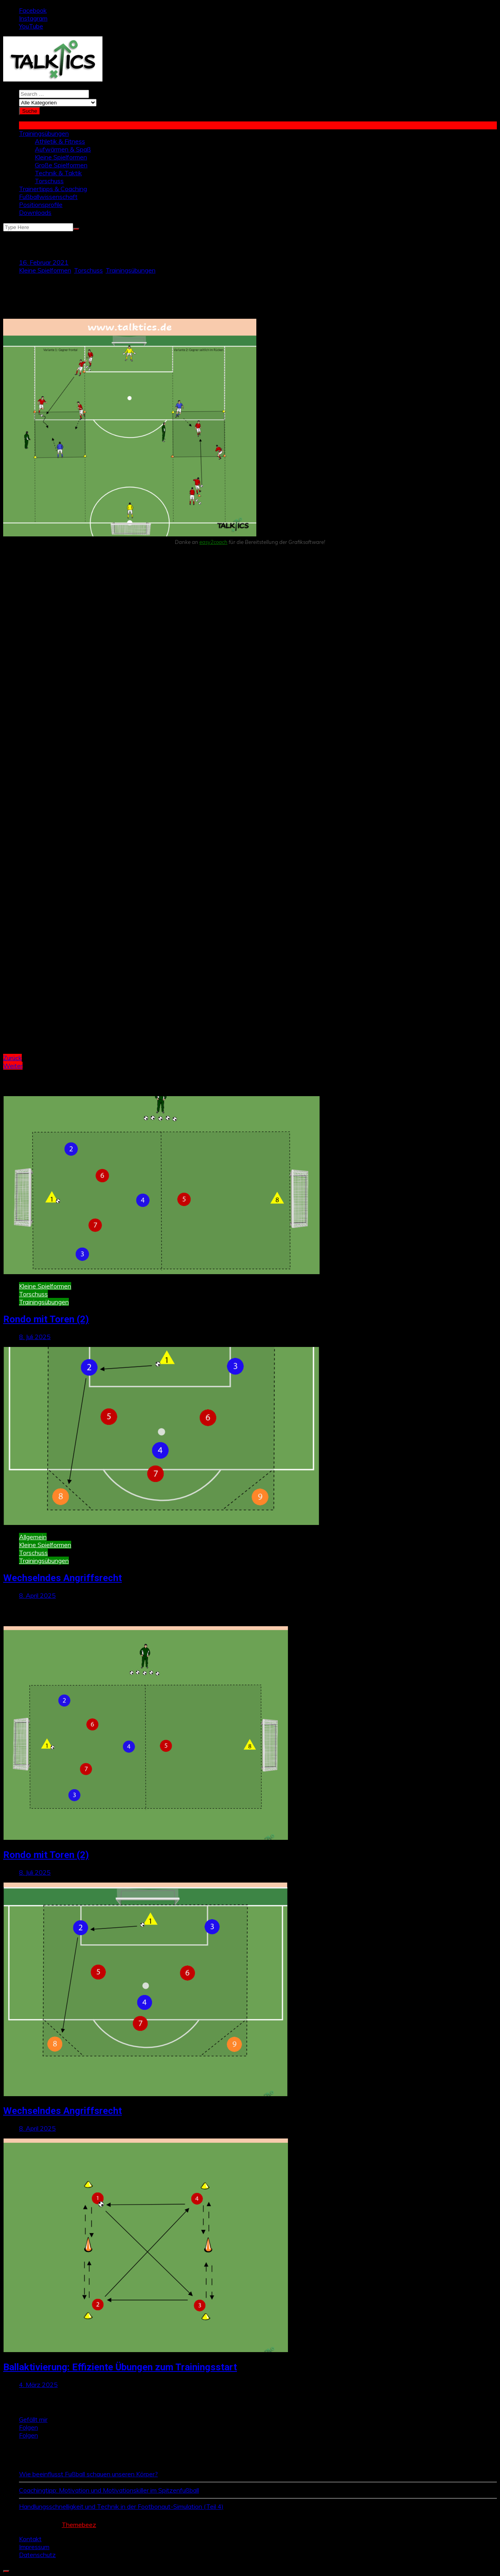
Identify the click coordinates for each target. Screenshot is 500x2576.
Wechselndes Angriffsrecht (62, 1577)
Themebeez (79, 2525)
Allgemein (33, 1537)
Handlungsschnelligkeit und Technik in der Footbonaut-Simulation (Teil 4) (121, 2506)
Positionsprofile (40, 204)
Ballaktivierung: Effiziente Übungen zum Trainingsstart (120, 2367)
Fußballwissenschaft (48, 197)
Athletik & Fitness (60, 141)
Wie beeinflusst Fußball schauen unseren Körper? (88, 2474)
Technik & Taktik (58, 173)
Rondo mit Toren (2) (46, 1319)
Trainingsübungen (44, 133)
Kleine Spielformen (61, 157)
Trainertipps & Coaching (53, 189)
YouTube (31, 26)
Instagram (33, 18)
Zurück (12, 1058)
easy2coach (213, 542)
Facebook (33, 10)
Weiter (13, 1066)
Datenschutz (37, 2555)
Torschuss (49, 181)
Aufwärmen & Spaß (63, 149)
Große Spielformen (61, 165)
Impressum (34, 2547)
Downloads (35, 212)
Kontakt (30, 2539)
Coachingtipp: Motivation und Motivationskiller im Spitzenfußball (109, 2490)
